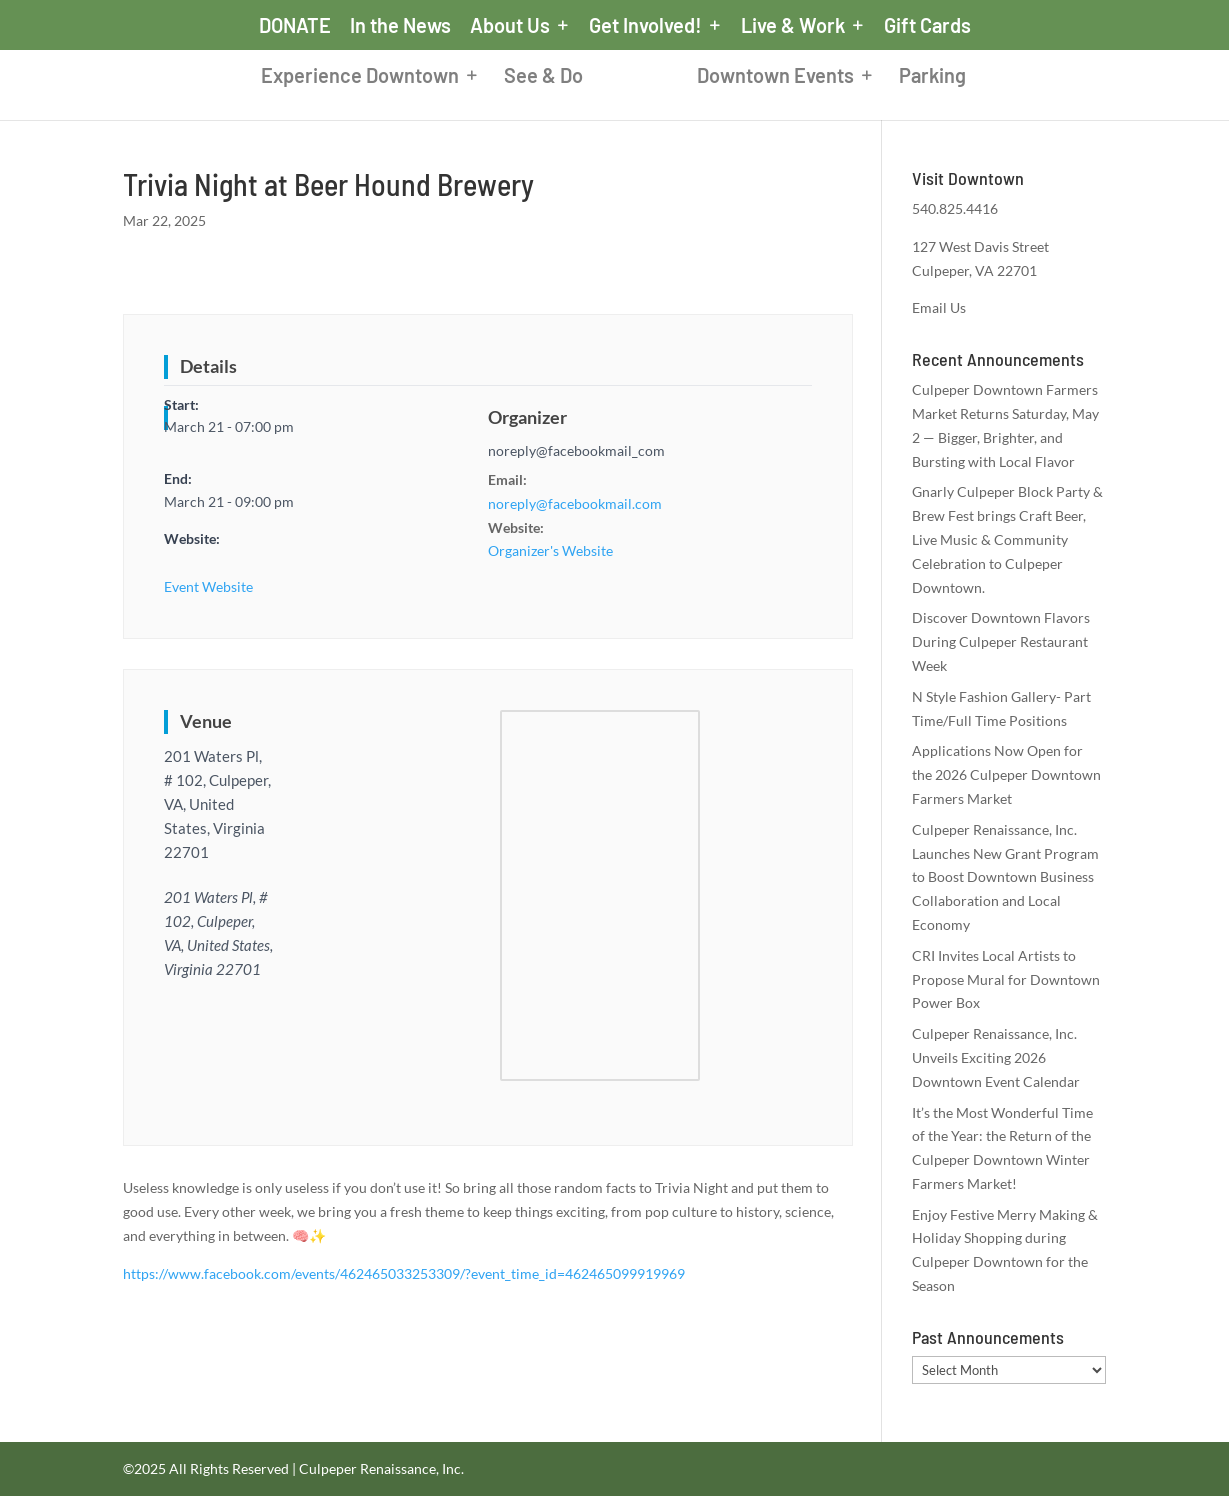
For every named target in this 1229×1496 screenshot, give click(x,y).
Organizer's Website (550, 550)
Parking (932, 77)
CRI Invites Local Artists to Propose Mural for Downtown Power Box (1006, 979)
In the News (400, 26)
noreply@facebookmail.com (575, 503)
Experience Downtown (360, 77)
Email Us (939, 307)
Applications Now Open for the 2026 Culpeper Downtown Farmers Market (1006, 774)
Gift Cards (927, 26)
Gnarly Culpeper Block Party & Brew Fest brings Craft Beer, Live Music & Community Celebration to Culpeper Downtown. (1007, 539)
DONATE (295, 26)
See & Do (543, 77)
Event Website (208, 586)
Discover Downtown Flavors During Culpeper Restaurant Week (1001, 641)
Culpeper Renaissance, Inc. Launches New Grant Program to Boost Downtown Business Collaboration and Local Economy (1005, 877)
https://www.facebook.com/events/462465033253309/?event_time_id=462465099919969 (404, 1273)
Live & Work (793, 26)
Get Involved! (645, 26)
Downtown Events (775, 77)
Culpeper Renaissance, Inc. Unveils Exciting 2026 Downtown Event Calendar (996, 1057)
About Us (510, 26)
